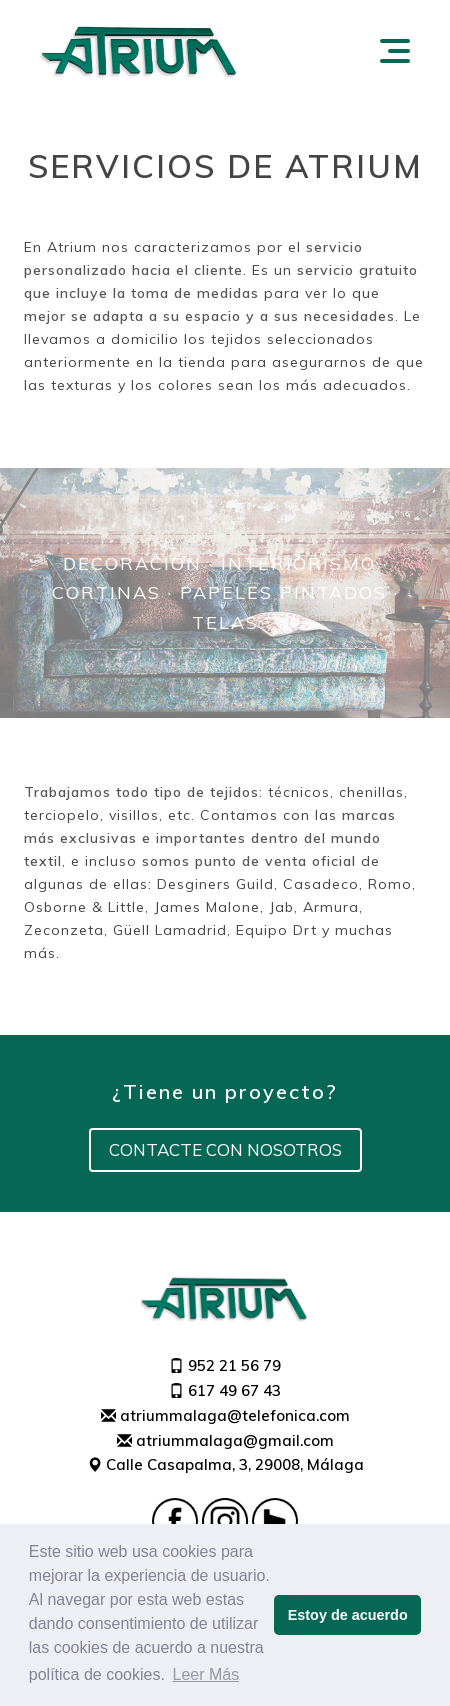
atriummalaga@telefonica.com (225, 1415)
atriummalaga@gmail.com (225, 1440)
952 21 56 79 (225, 1365)
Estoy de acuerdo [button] (348, 1615)
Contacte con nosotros (225, 1149)
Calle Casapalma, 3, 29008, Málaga (225, 1464)
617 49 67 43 (225, 1390)
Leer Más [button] (206, 1674)
